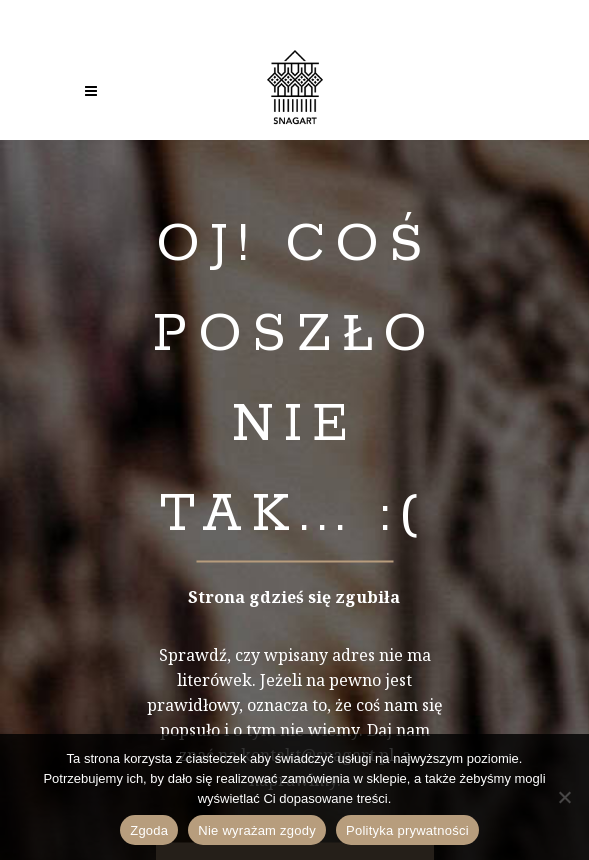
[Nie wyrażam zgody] (564, 797)
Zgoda (149, 830)
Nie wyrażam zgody (257, 830)
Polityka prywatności (407, 830)
